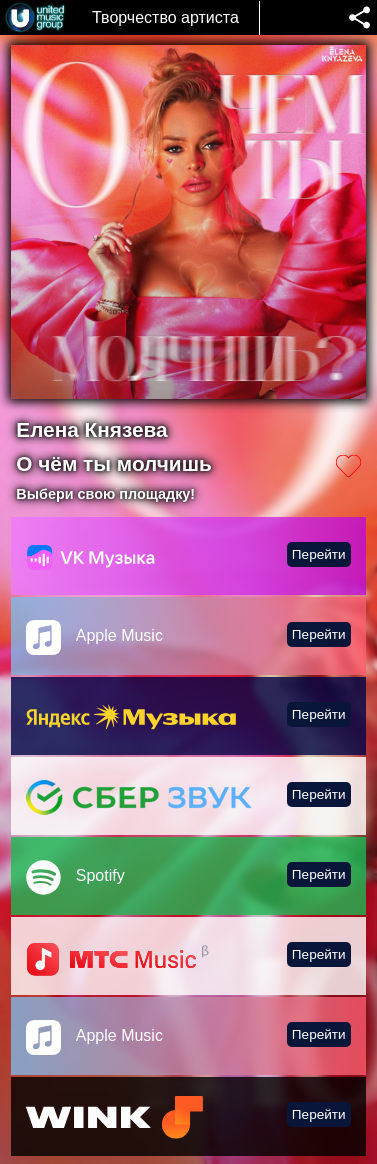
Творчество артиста (165, 17)
